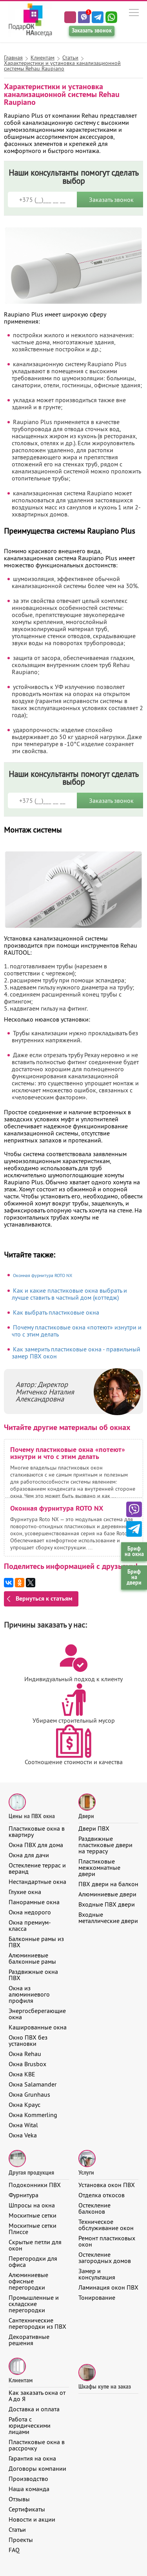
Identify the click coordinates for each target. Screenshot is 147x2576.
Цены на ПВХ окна (32, 1816)
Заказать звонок (92, 30)
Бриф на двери (134, 1577)
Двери (86, 1816)
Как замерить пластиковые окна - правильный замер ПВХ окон (76, 1352)
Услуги (86, 2172)
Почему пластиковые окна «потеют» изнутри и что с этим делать (77, 1330)
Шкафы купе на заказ (104, 2386)
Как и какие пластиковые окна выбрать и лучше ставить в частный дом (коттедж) (69, 1293)
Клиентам (21, 2380)
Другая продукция (31, 2172)
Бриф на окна (134, 1551)
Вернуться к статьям (44, 1598)
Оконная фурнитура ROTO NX (42, 1275)
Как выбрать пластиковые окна (56, 1312)
